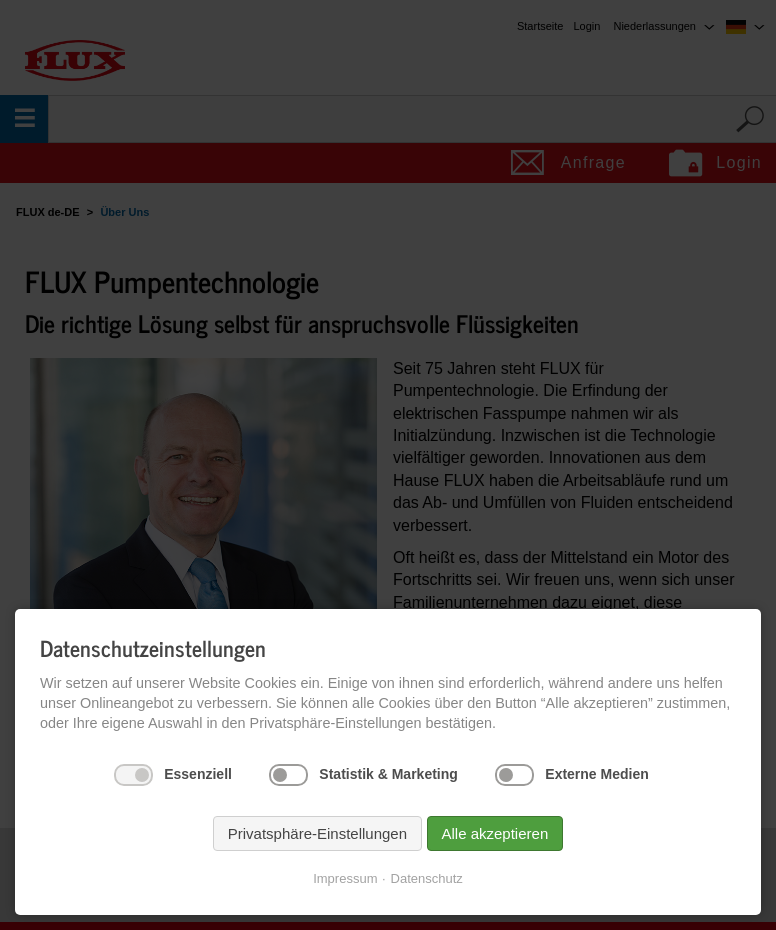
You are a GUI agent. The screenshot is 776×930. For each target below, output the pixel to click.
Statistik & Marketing (388, 774)
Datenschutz (427, 878)
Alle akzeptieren (495, 833)
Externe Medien (596, 774)
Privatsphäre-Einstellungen (317, 833)
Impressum (345, 878)
